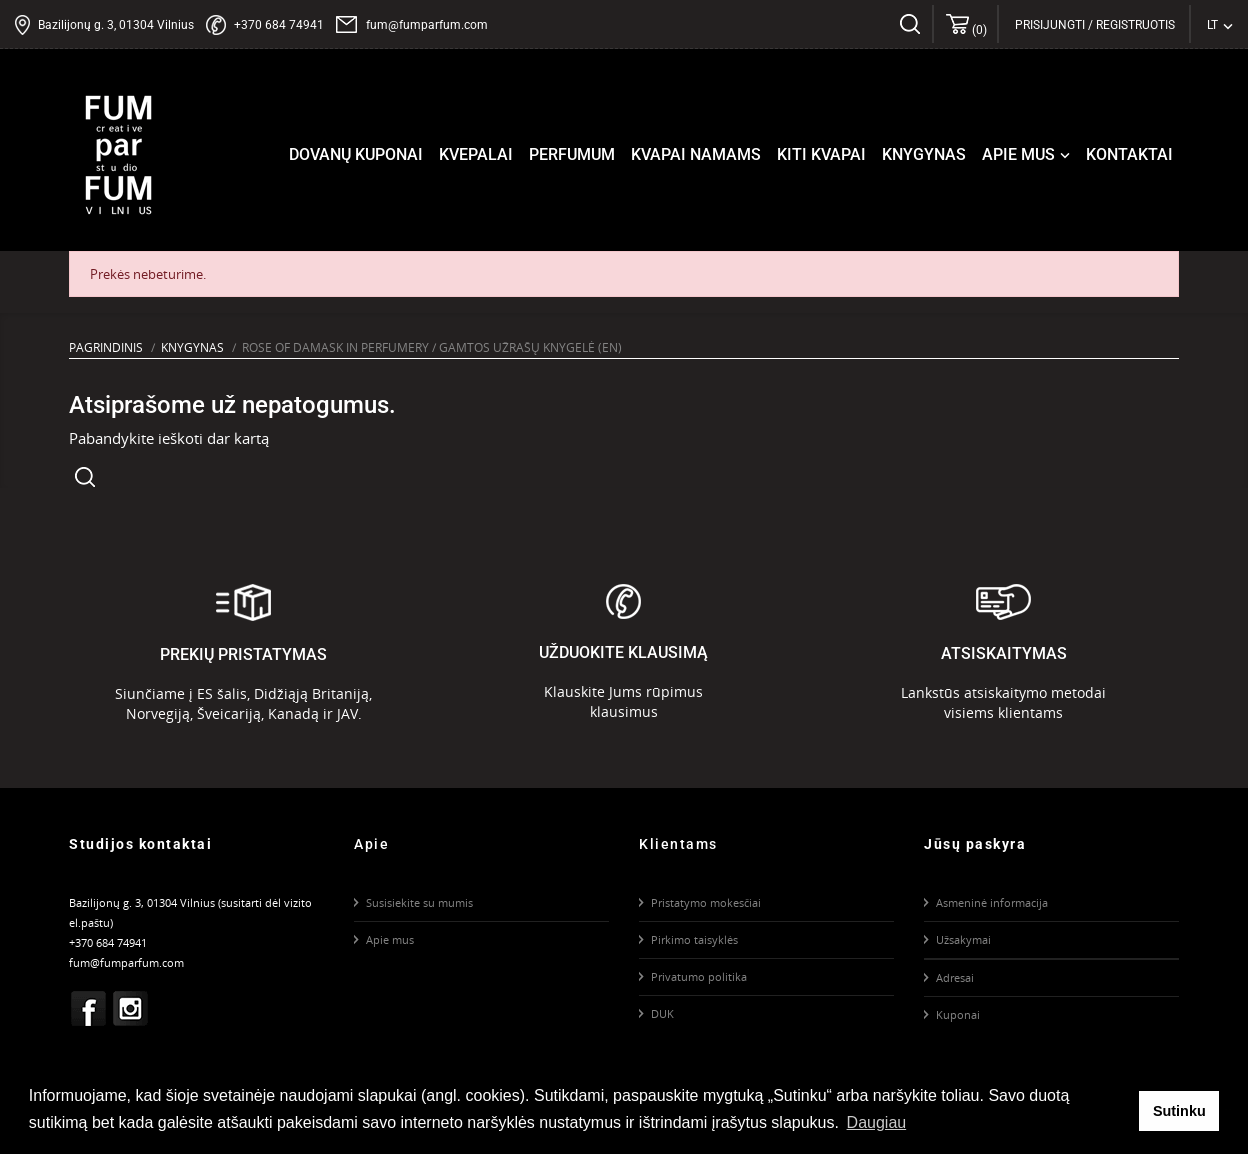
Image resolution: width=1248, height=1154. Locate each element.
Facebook (89, 1008)
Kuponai (958, 1014)
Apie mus (1028, 155)
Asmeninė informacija (992, 902)
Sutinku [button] (1179, 1111)
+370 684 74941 (279, 25)
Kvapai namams (696, 154)
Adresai (955, 977)
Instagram (131, 1008)
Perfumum (572, 154)
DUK (662, 1013)
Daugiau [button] (877, 1122)
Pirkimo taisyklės (694, 939)
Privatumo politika (699, 976)
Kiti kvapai (821, 154)
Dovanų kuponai (356, 154)
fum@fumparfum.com (427, 25)
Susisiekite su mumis (419, 902)
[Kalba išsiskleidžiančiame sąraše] (1220, 25)
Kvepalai (476, 154)
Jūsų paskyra (975, 844)
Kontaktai (1129, 154)
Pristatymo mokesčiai (706, 902)
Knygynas (924, 154)
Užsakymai (963, 939)
